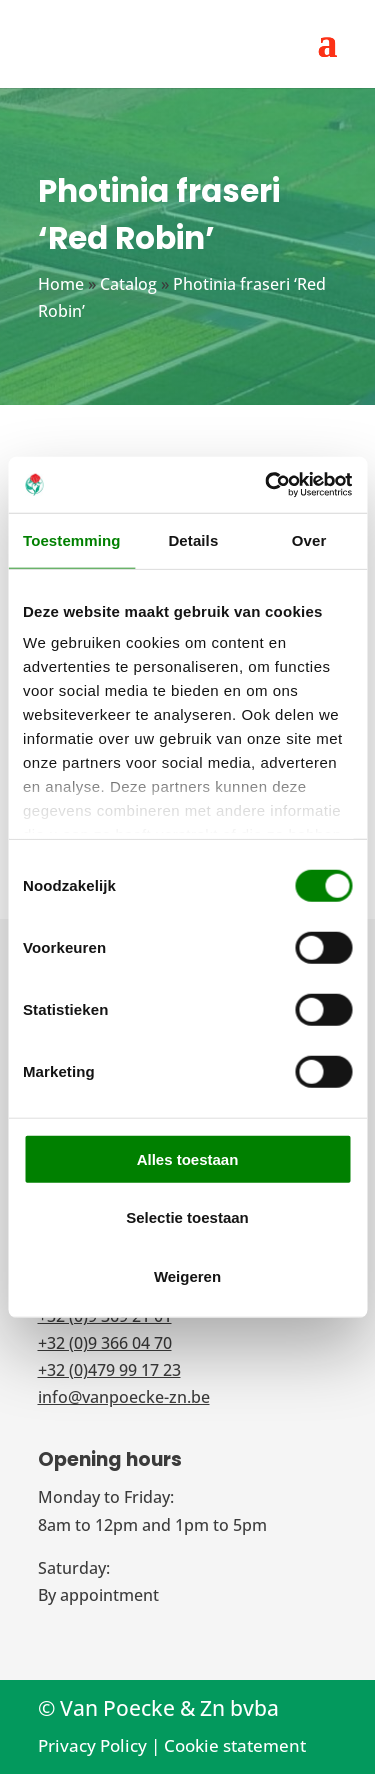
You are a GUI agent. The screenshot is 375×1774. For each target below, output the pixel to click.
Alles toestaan (188, 1158)
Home (61, 284)
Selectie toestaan (187, 1217)
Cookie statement (235, 1745)
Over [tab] (309, 539)
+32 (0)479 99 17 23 (109, 1370)
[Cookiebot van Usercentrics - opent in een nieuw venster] (267, 485)
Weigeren (187, 1275)
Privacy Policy (92, 1745)
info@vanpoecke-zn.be (124, 1397)
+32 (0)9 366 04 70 (105, 1343)
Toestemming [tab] (72, 539)
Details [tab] (193, 539)
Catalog (128, 284)
